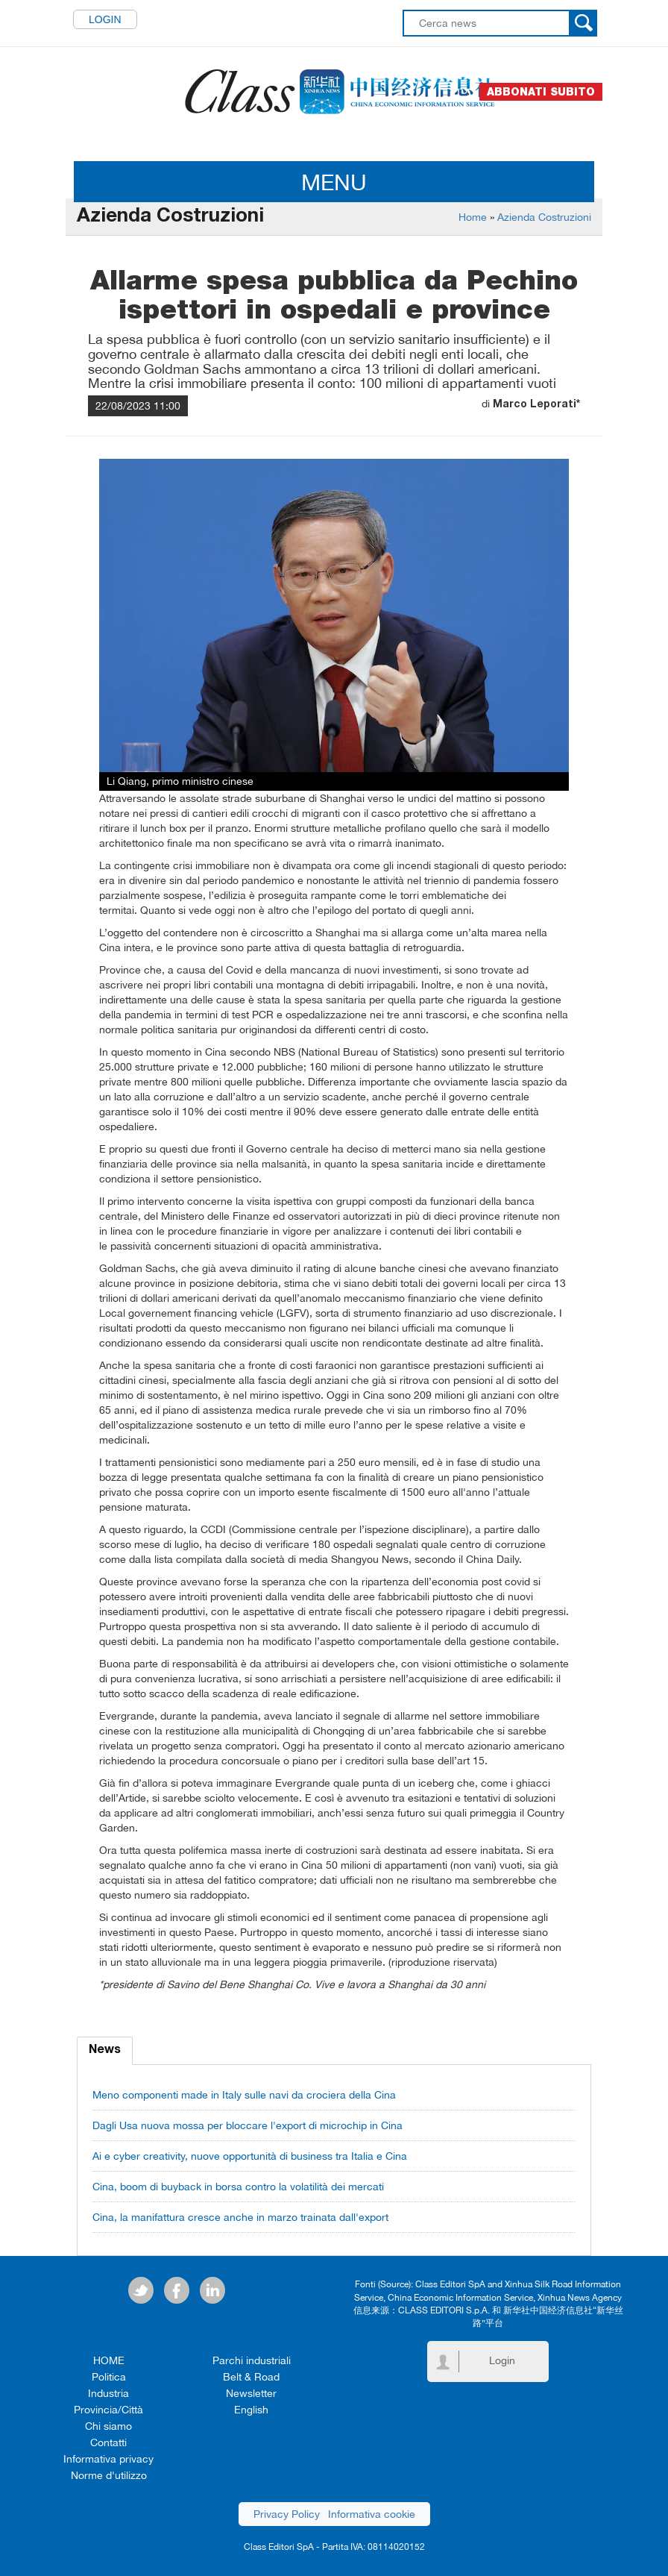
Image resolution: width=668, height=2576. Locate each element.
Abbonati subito (541, 92)
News (105, 2051)
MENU (334, 182)
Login (105, 19)
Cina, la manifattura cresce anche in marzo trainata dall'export (240, 2217)
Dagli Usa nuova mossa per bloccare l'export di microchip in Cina (247, 2125)
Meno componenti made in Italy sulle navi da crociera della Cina (244, 2095)
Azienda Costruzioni (544, 217)
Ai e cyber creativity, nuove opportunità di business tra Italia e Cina (249, 2156)
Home (473, 217)
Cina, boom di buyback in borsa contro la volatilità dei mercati (238, 2187)
